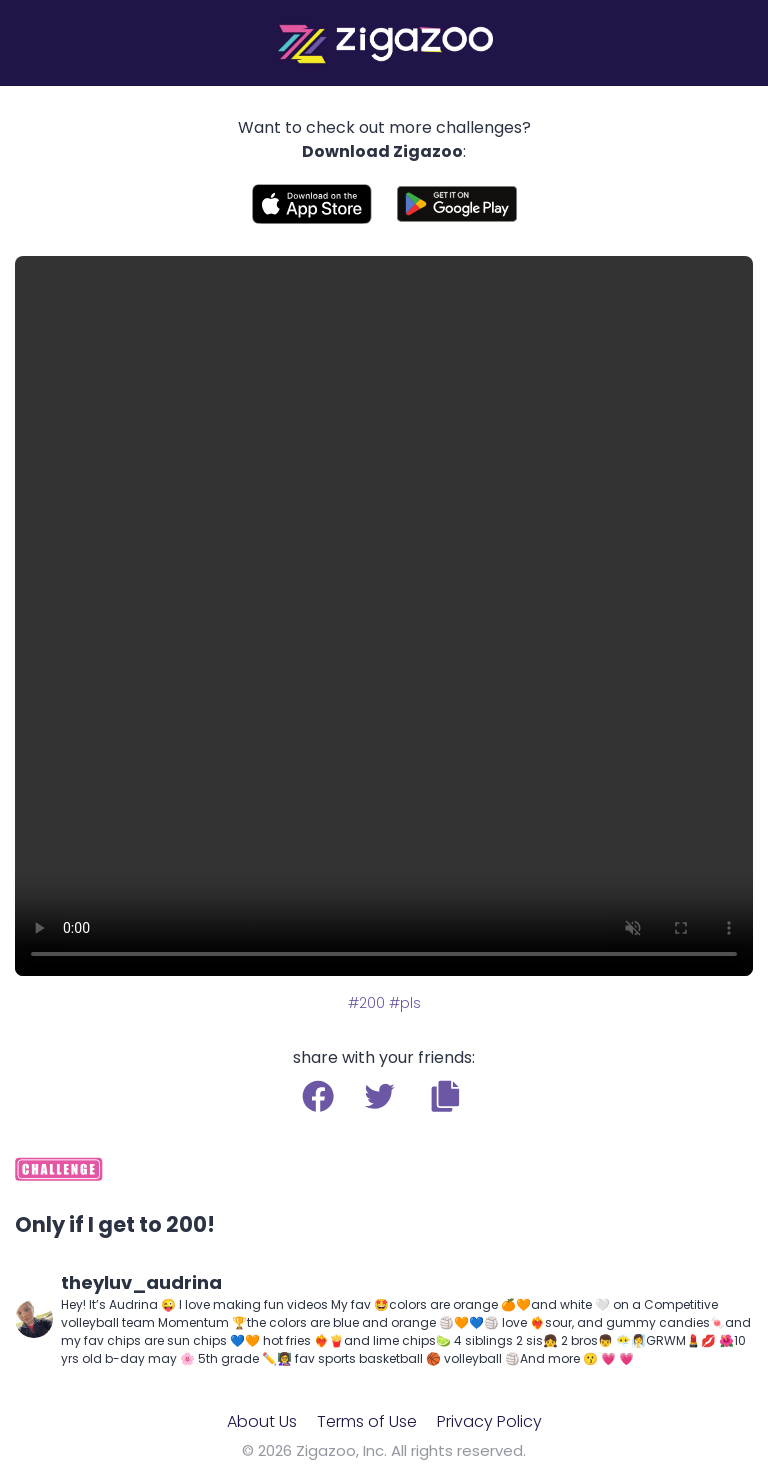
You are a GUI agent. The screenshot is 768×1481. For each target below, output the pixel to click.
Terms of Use (367, 1421)
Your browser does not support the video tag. (384, 616)
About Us (262, 1421)
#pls (405, 1003)
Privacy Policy (489, 1421)
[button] (445, 1096)
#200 (366, 1003)
